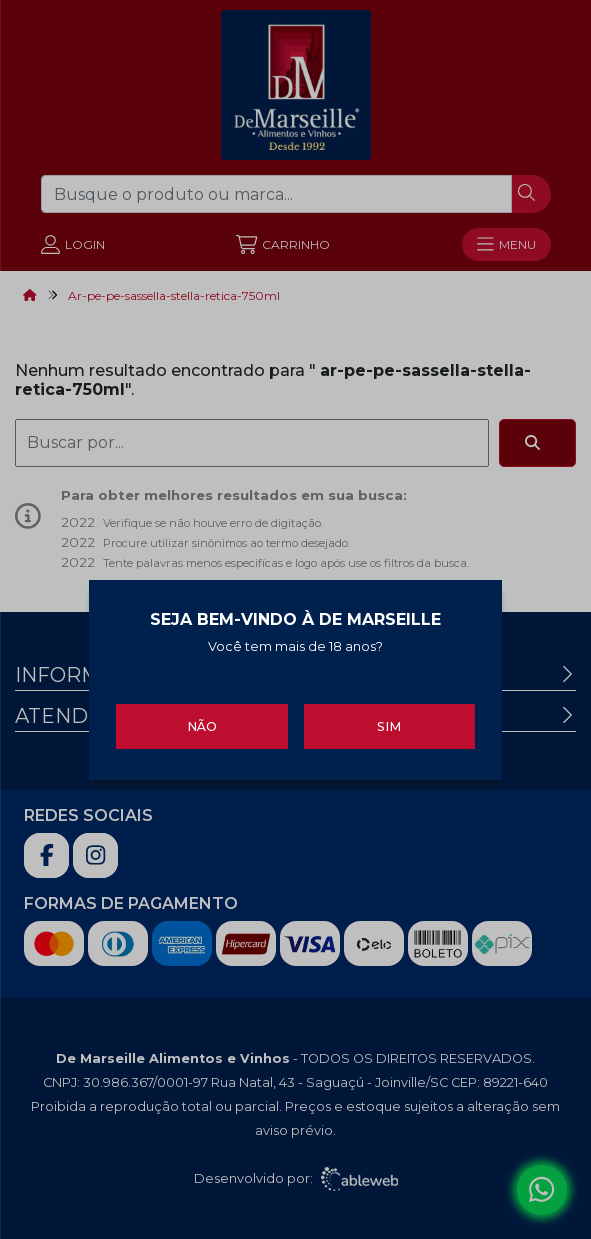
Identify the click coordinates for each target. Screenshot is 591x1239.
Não (202, 722)
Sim (389, 722)
